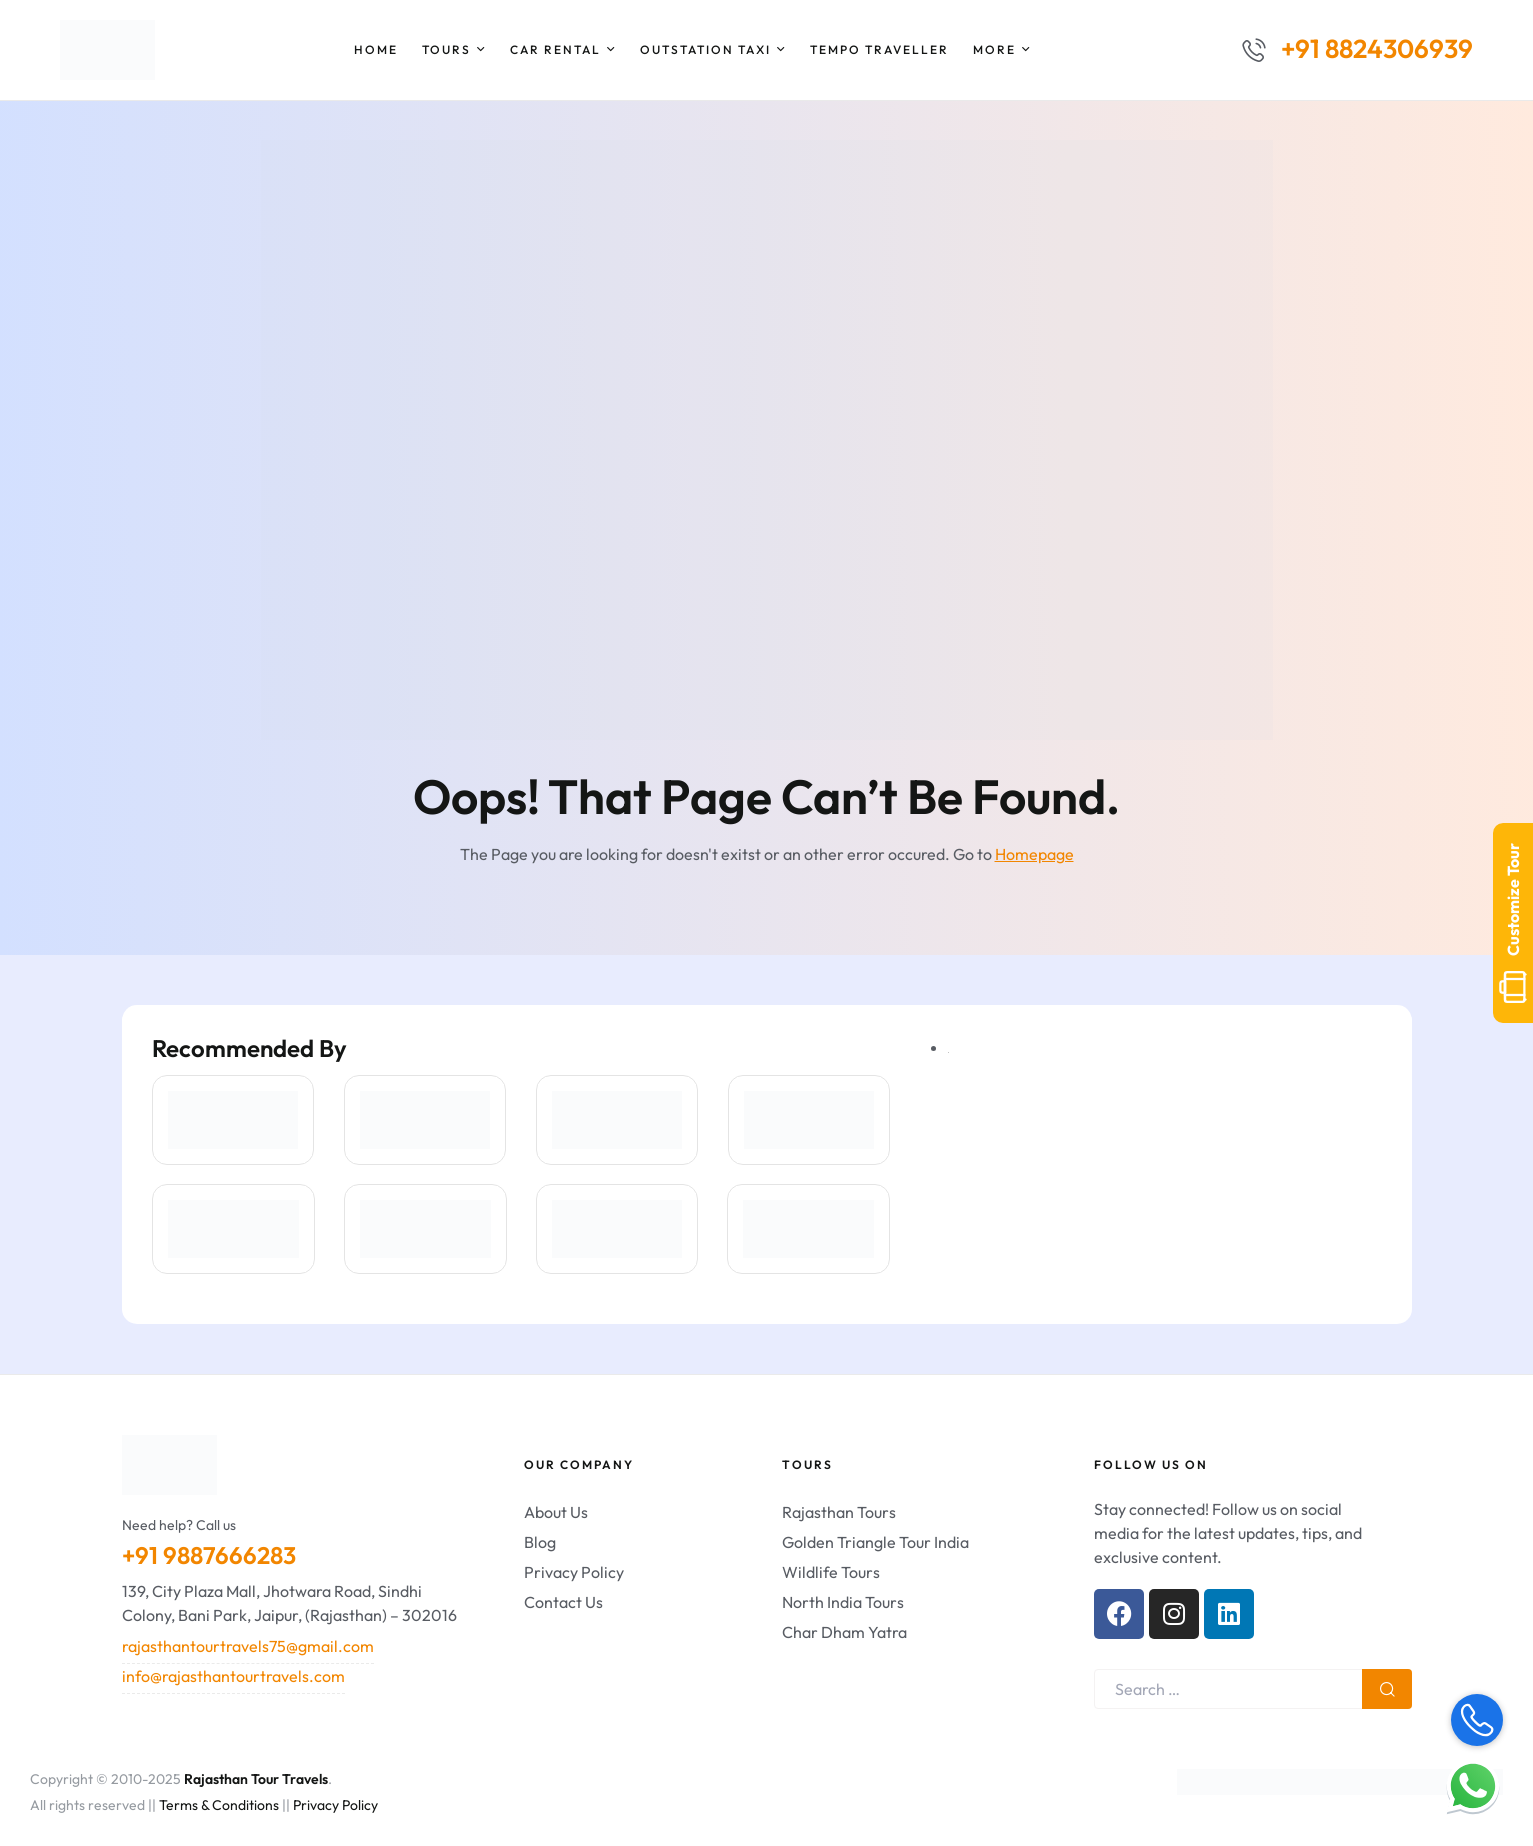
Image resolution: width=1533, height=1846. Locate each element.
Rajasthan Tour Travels (256, 1779)
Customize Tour (1513, 923)
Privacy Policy (335, 1805)
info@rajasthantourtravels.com (233, 1676)
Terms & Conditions (219, 1805)
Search (1387, 1689)
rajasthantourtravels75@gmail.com (248, 1646)
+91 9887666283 (209, 1555)
